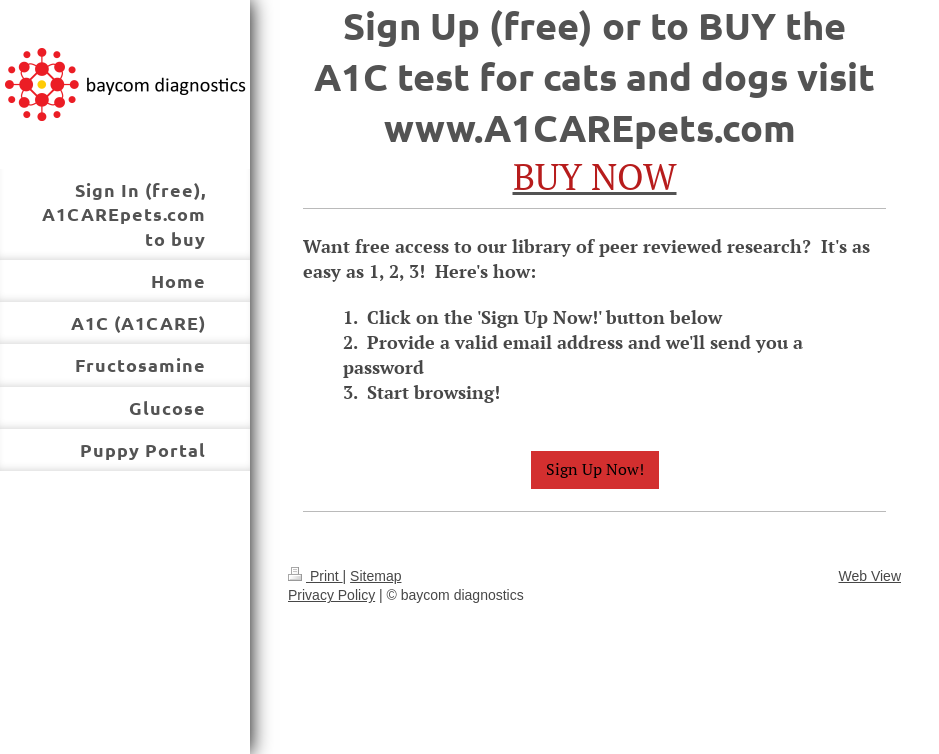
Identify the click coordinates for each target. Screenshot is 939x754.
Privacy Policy (331, 595)
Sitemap (375, 576)
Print (315, 576)
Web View (869, 576)
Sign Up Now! (595, 469)
